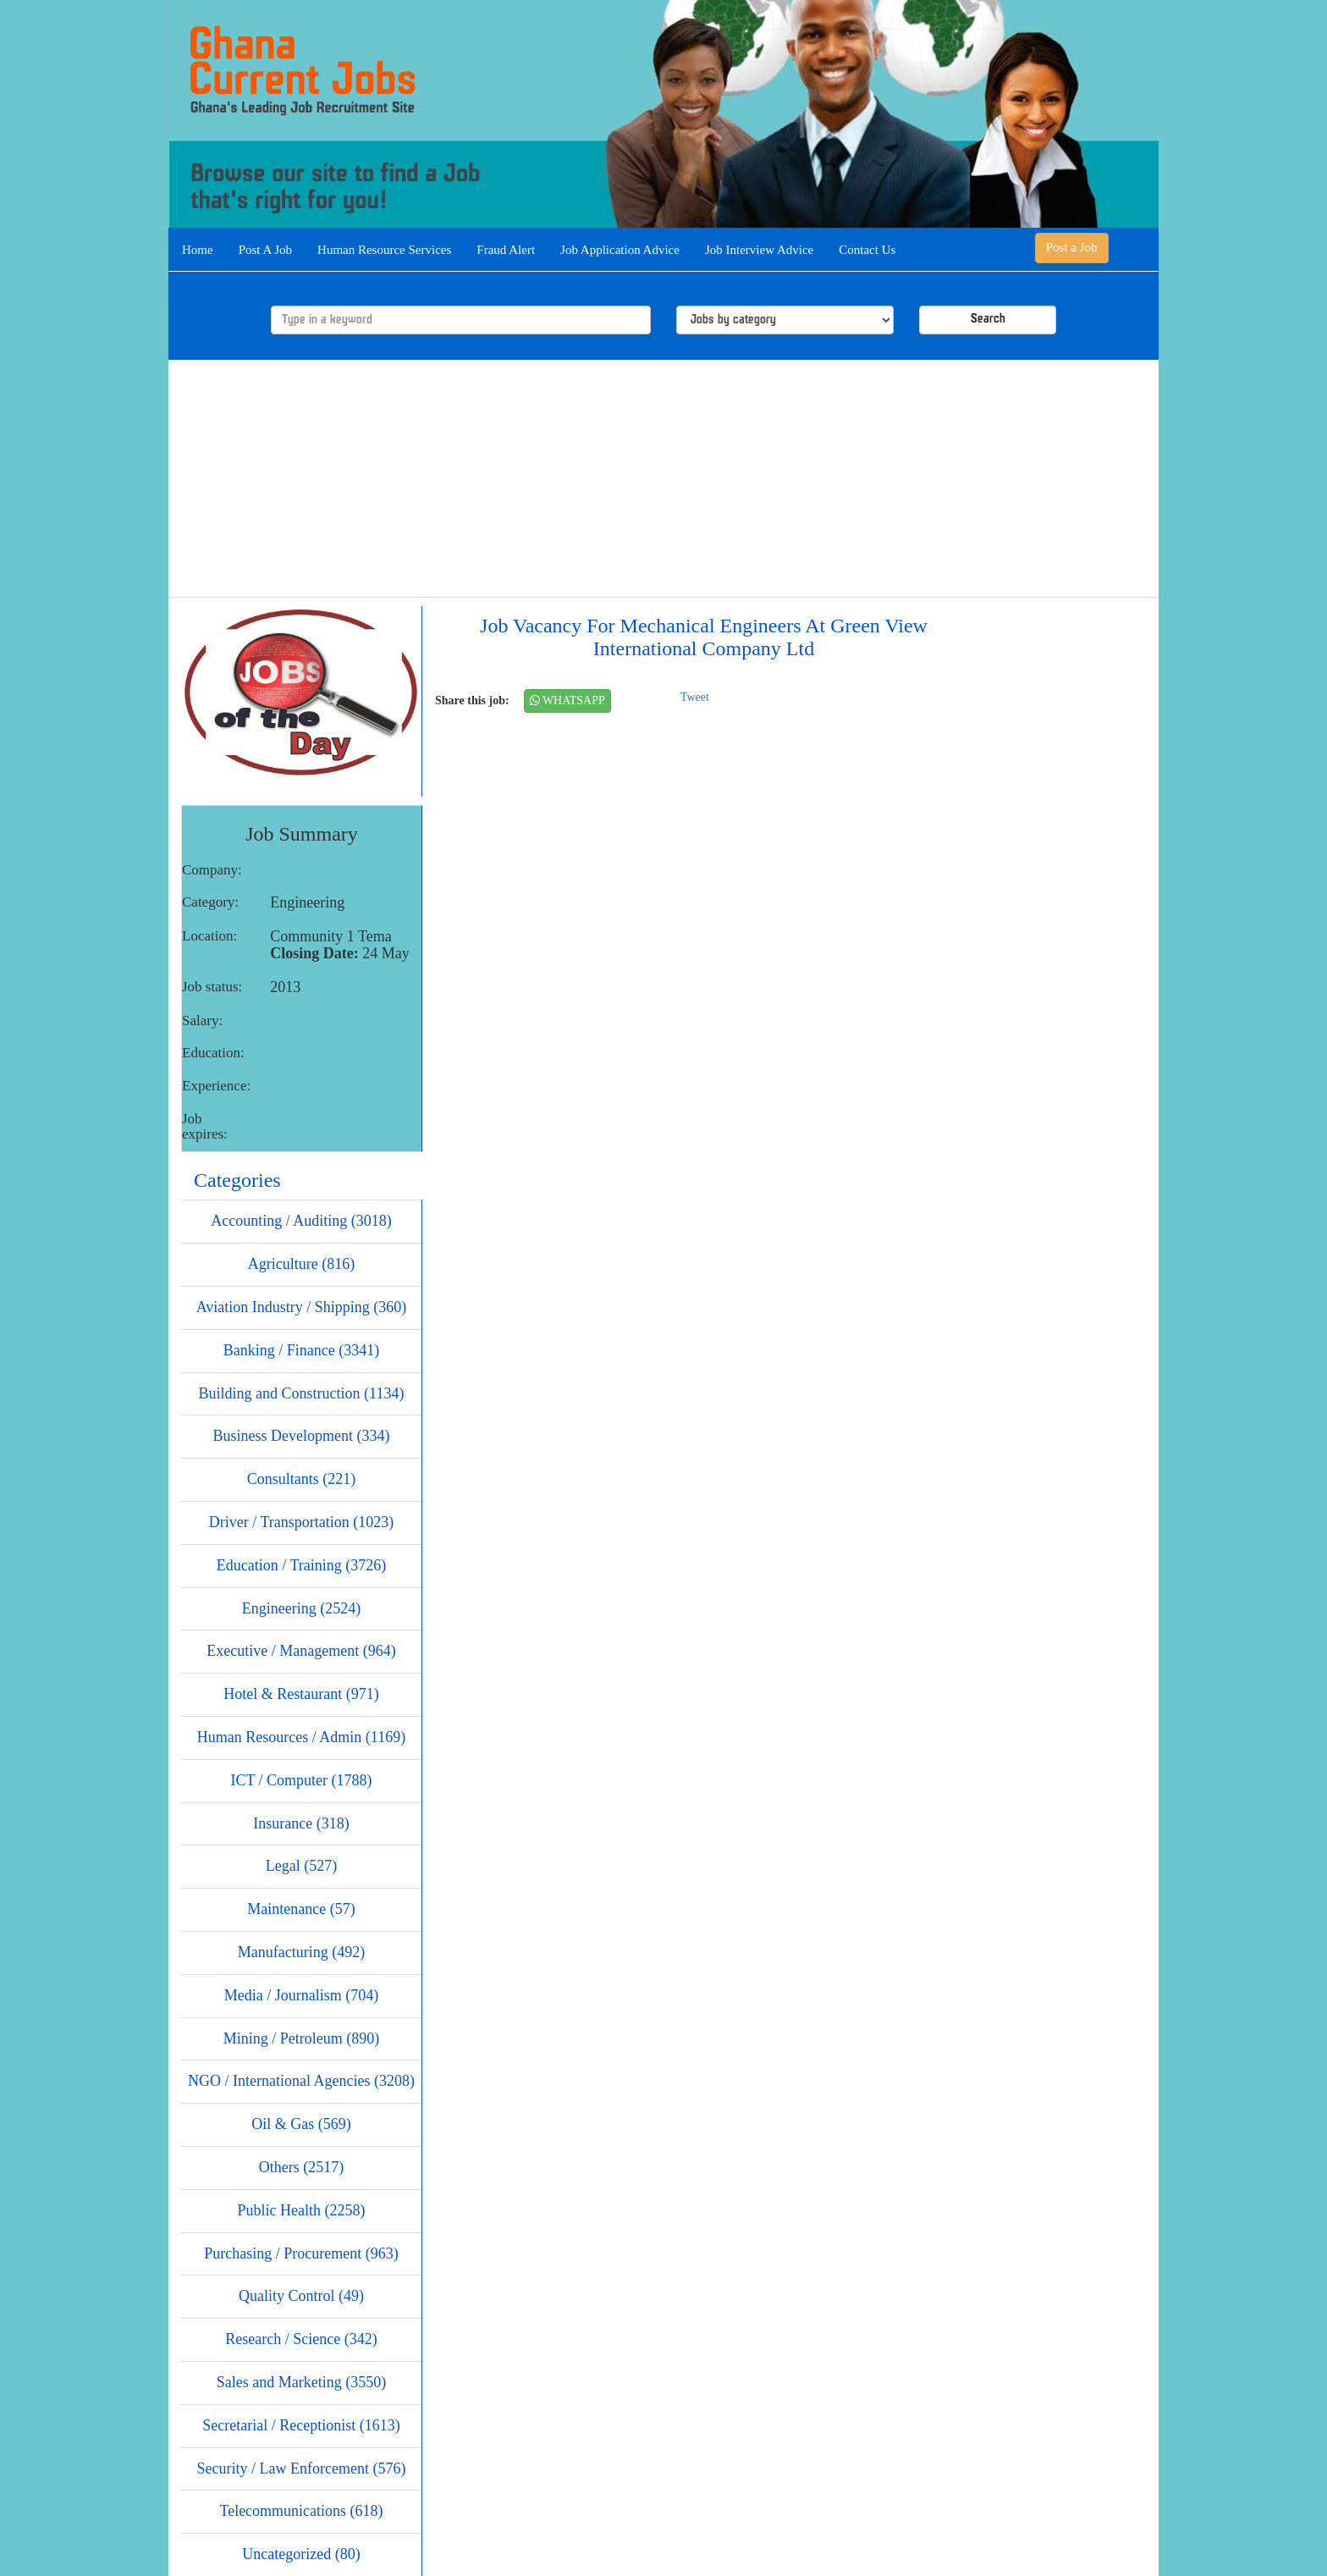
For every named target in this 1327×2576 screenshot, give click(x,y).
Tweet (694, 697)
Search (988, 319)
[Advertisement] (663, 478)
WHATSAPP (567, 700)
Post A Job (265, 249)
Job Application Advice (620, 249)
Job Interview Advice (759, 249)
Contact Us (867, 249)
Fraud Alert (505, 249)
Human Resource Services (384, 249)
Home (197, 249)
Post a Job (1072, 247)
